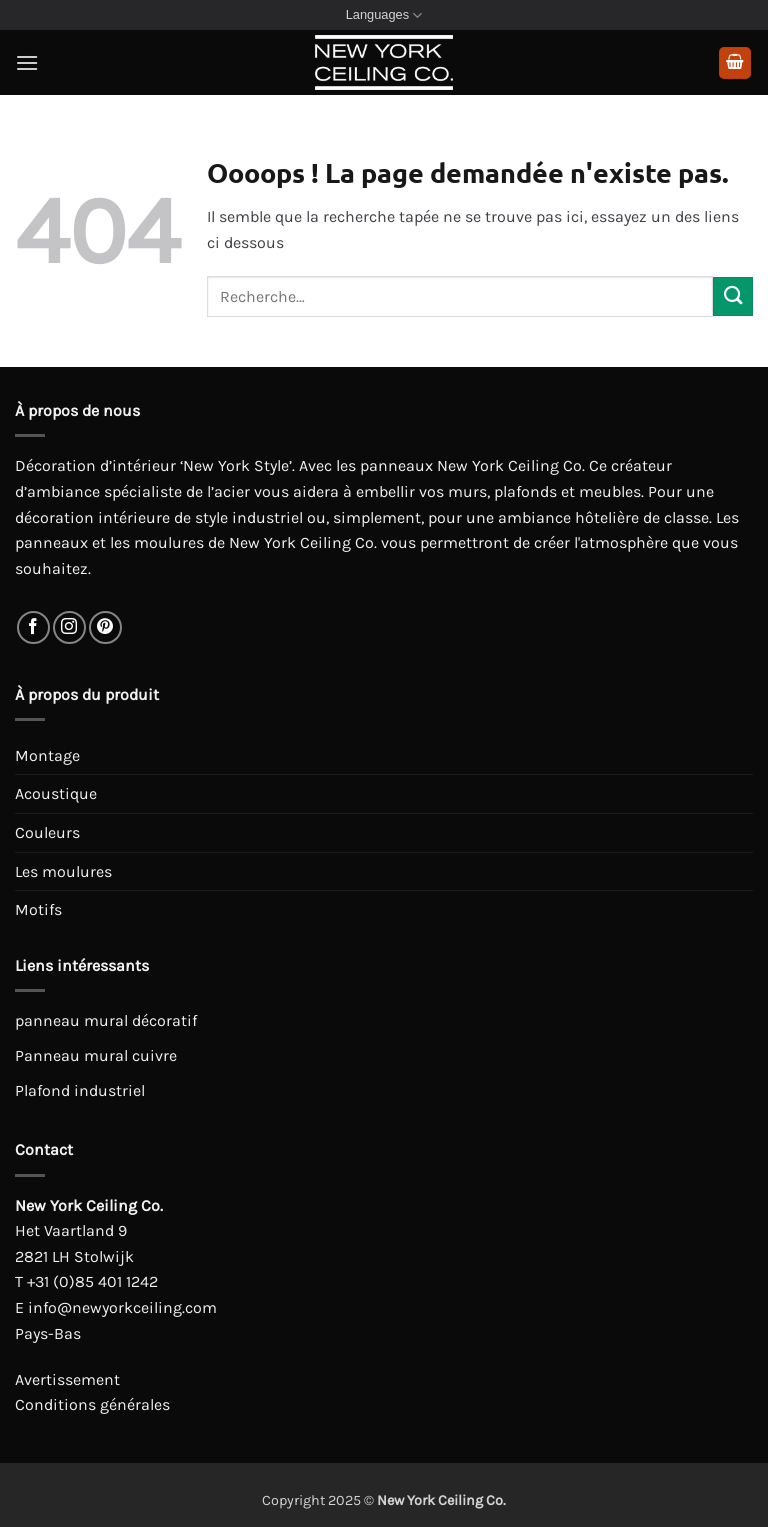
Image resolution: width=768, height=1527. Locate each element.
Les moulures (63, 871)
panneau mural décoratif (106, 1020)
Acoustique (56, 793)
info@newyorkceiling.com (122, 1307)
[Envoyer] (733, 296)
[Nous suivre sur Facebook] (33, 627)
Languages (384, 15)
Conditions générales (92, 1404)
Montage (47, 755)
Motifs (38, 909)
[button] (27, 62)
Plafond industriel (80, 1090)
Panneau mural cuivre (96, 1055)
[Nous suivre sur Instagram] (69, 627)
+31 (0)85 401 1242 (92, 1281)
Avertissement (67, 1379)
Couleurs (47, 832)
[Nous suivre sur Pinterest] (105, 627)
